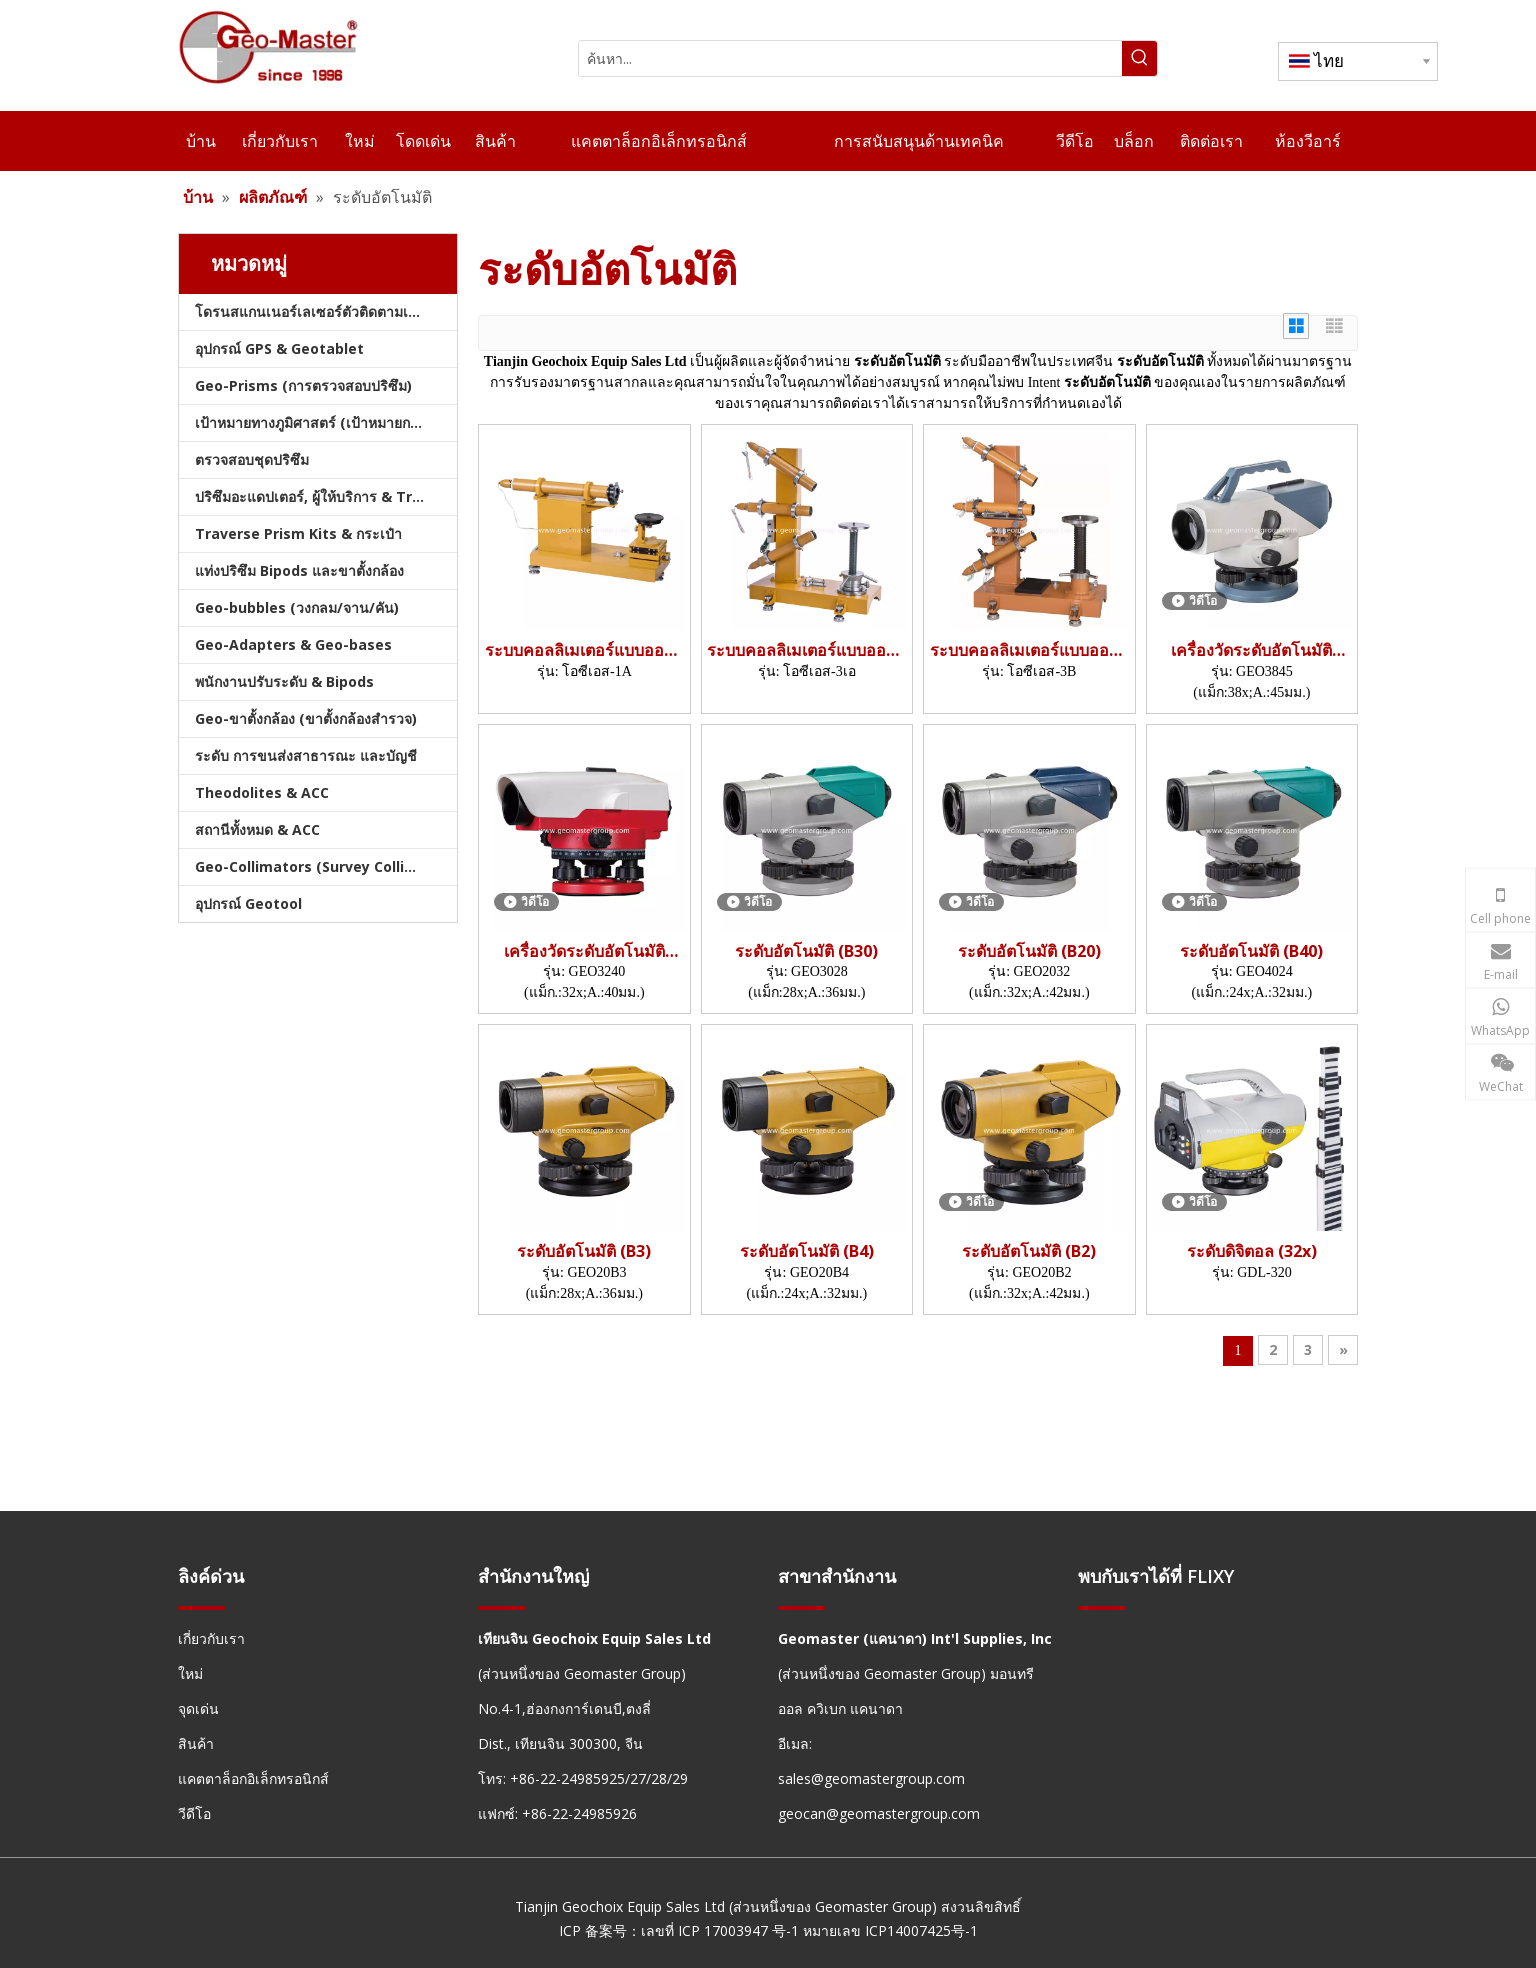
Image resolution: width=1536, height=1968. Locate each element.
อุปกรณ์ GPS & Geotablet (279, 348)
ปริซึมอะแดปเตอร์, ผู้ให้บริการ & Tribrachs (326, 496)
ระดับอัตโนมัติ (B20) (1029, 951)
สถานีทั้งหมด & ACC (257, 829)
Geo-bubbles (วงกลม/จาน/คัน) (297, 607)
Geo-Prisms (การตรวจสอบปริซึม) (303, 385)
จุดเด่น (198, 1708)
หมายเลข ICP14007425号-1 (890, 1930)
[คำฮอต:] (1139, 58)
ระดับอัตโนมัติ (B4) (807, 1251)
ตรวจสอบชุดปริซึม (252, 459)
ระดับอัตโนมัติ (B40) (1251, 951)
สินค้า (196, 1743)
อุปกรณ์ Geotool (248, 903)
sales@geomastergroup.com (871, 1778)
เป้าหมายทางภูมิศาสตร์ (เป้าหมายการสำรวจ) (326, 422)
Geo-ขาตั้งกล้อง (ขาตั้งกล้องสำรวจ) (306, 718)
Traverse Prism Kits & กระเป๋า (298, 533)
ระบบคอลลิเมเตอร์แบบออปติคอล (584, 650)
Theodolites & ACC (262, 792)
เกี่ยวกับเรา (211, 1638)
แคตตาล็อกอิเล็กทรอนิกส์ (253, 1778)
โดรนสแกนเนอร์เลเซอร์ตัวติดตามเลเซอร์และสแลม (326, 311)
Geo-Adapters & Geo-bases (293, 644)
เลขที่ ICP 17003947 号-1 (720, 1930)
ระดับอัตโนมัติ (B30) (806, 951)
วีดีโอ (194, 1813)
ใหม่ (190, 1673)
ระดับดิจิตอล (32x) (1252, 1251)
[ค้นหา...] (850, 58)
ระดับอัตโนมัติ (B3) (584, 1251)
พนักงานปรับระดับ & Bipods (284, 681)
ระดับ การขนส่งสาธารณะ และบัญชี (306, 755)
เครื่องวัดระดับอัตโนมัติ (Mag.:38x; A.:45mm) (1251, 650)
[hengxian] (202, 1606)
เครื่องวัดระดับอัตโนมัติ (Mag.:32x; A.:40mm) (584, 951)
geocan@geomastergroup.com (879, 1813)
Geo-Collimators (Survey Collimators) (326, 866)
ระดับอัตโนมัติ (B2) (1029, 1251)
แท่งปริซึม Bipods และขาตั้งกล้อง (299, 570)
